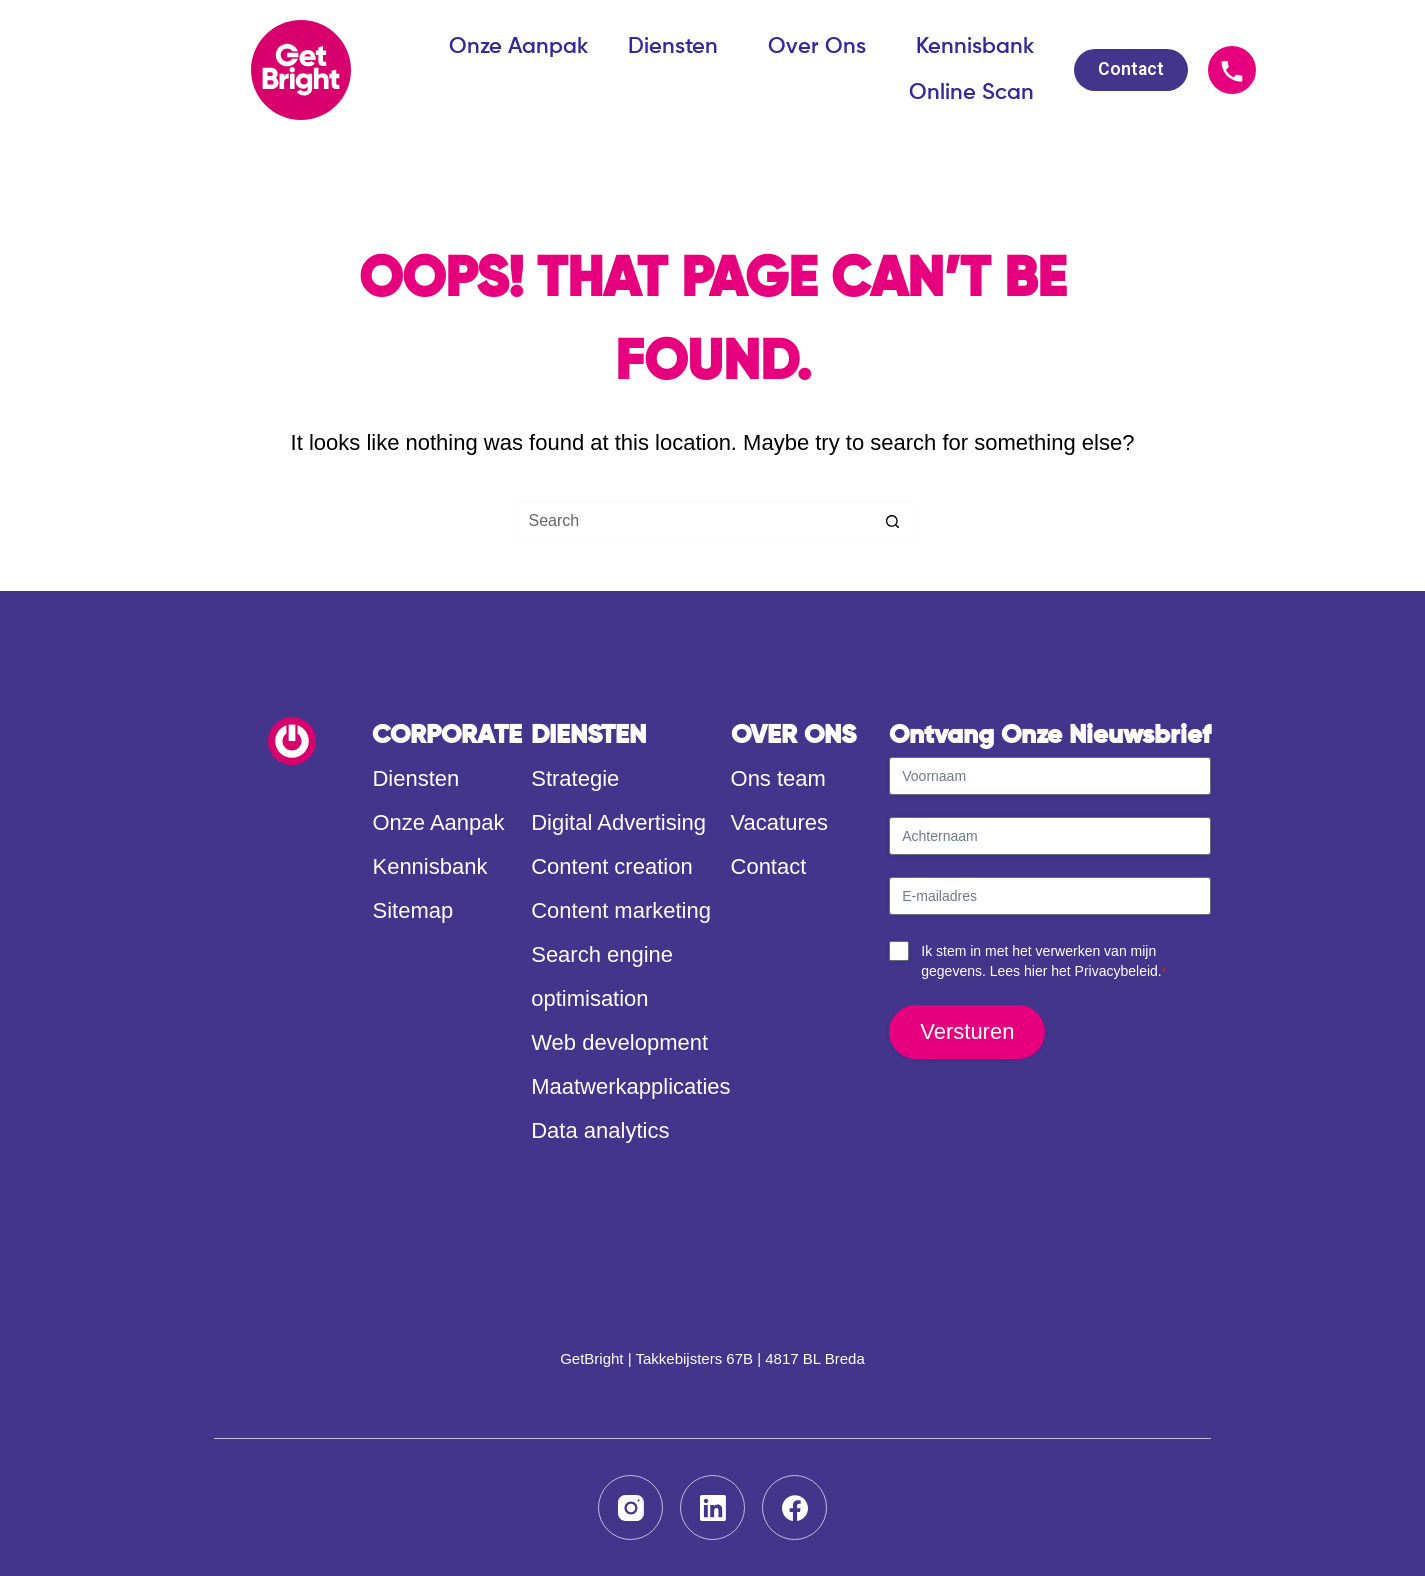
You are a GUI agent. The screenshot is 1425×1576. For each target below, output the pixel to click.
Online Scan (971, 93)
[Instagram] (630, 1507)
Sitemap (412, 910)
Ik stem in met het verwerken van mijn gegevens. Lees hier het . (1043, 962)
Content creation (611, 866)
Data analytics (600, 1130)
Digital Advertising (618, 822)
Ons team (778, 778)
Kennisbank (975, 47)
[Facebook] (794, 1507)
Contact (769, 866)
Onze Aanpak (518, 47)
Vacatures (779, 822)
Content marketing (621, 910)
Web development (619, 1042)
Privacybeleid (1116, 971)
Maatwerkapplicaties (630, 1086)
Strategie (575, 778)
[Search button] (893, 521)
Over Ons (822, 47)
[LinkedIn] (712, 1507)
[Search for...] (693, 521)
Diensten (678, 47)
